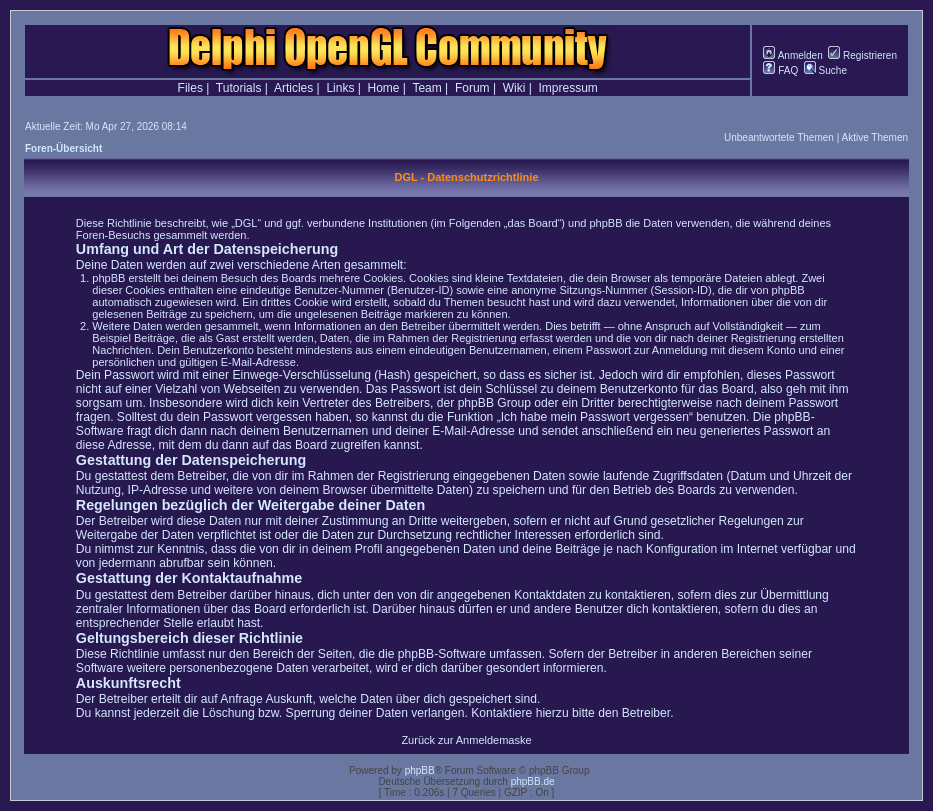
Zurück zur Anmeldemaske (466, 740)
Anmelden (792, 55)
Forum (472, 88)
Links (340, 88)
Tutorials (239, 88)
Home (384, 88)
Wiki (514, 88)
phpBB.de (533, 781)
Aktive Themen (874, 137)
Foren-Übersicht (63, 148)
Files (190, 88)
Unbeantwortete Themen (779, 137)
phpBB (420, 770)
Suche (825, 70)
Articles (293, 88)
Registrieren (862, 55)
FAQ (780, 70)
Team (426, 88)
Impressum (568, 88)
